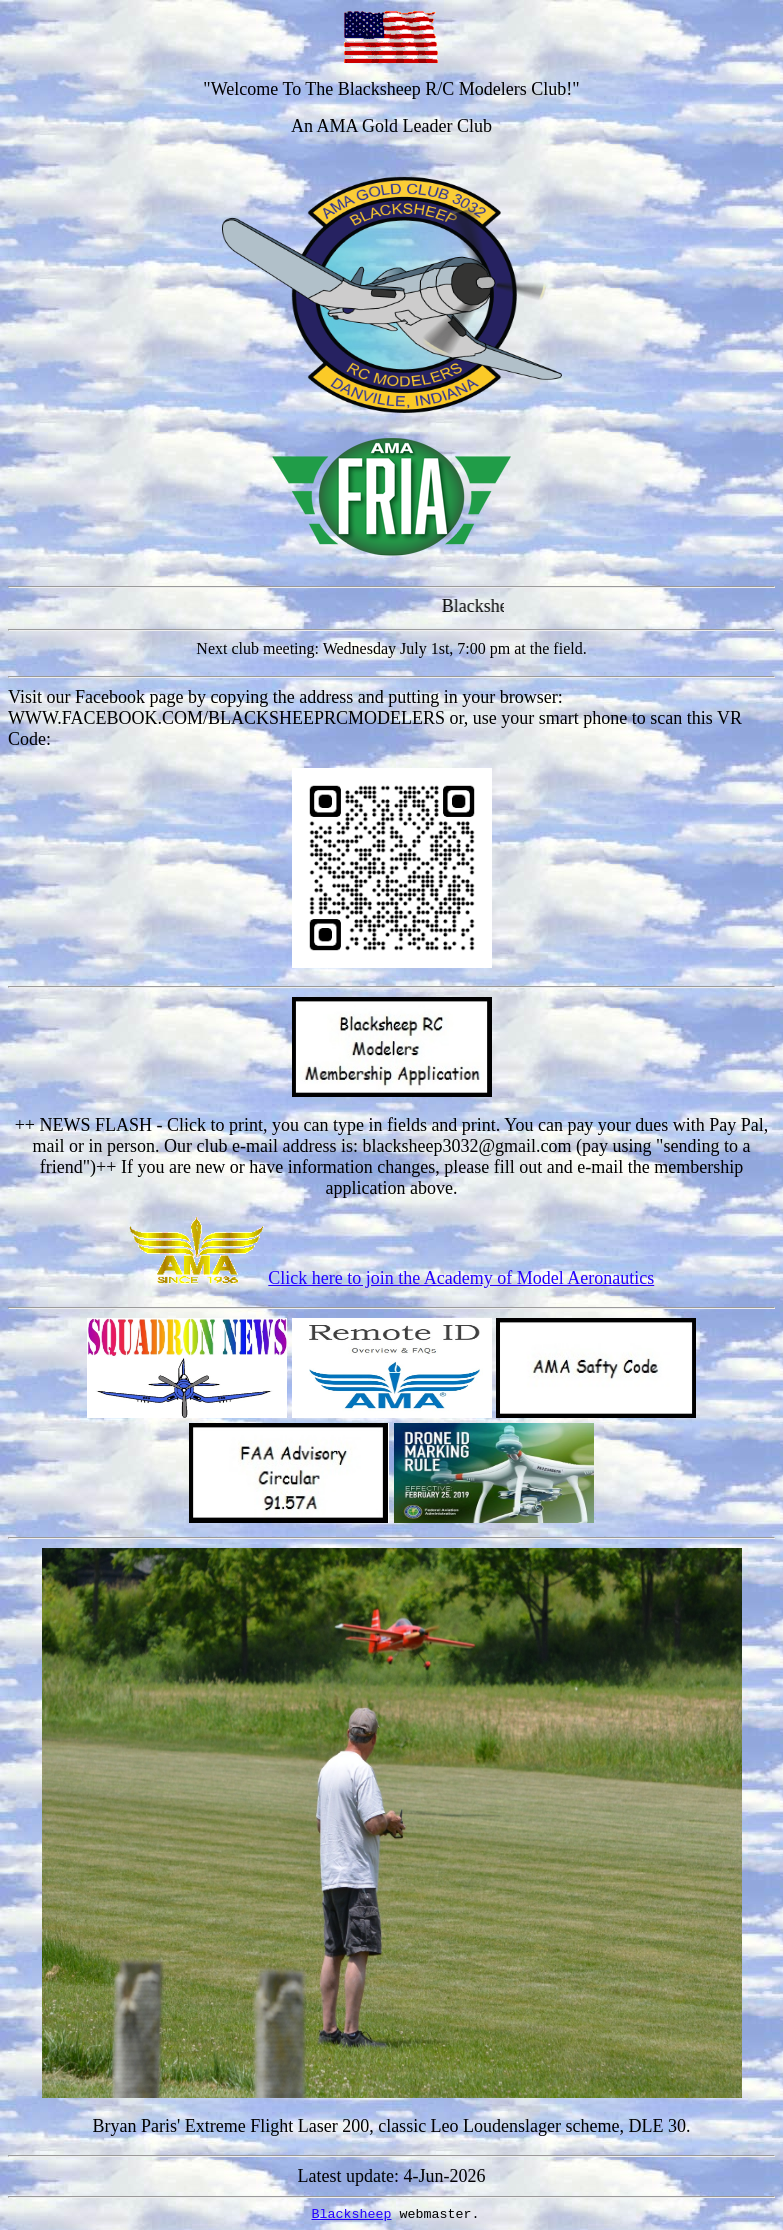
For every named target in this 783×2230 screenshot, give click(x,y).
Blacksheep (352, 2214)
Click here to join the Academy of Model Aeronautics (461, 1278)
